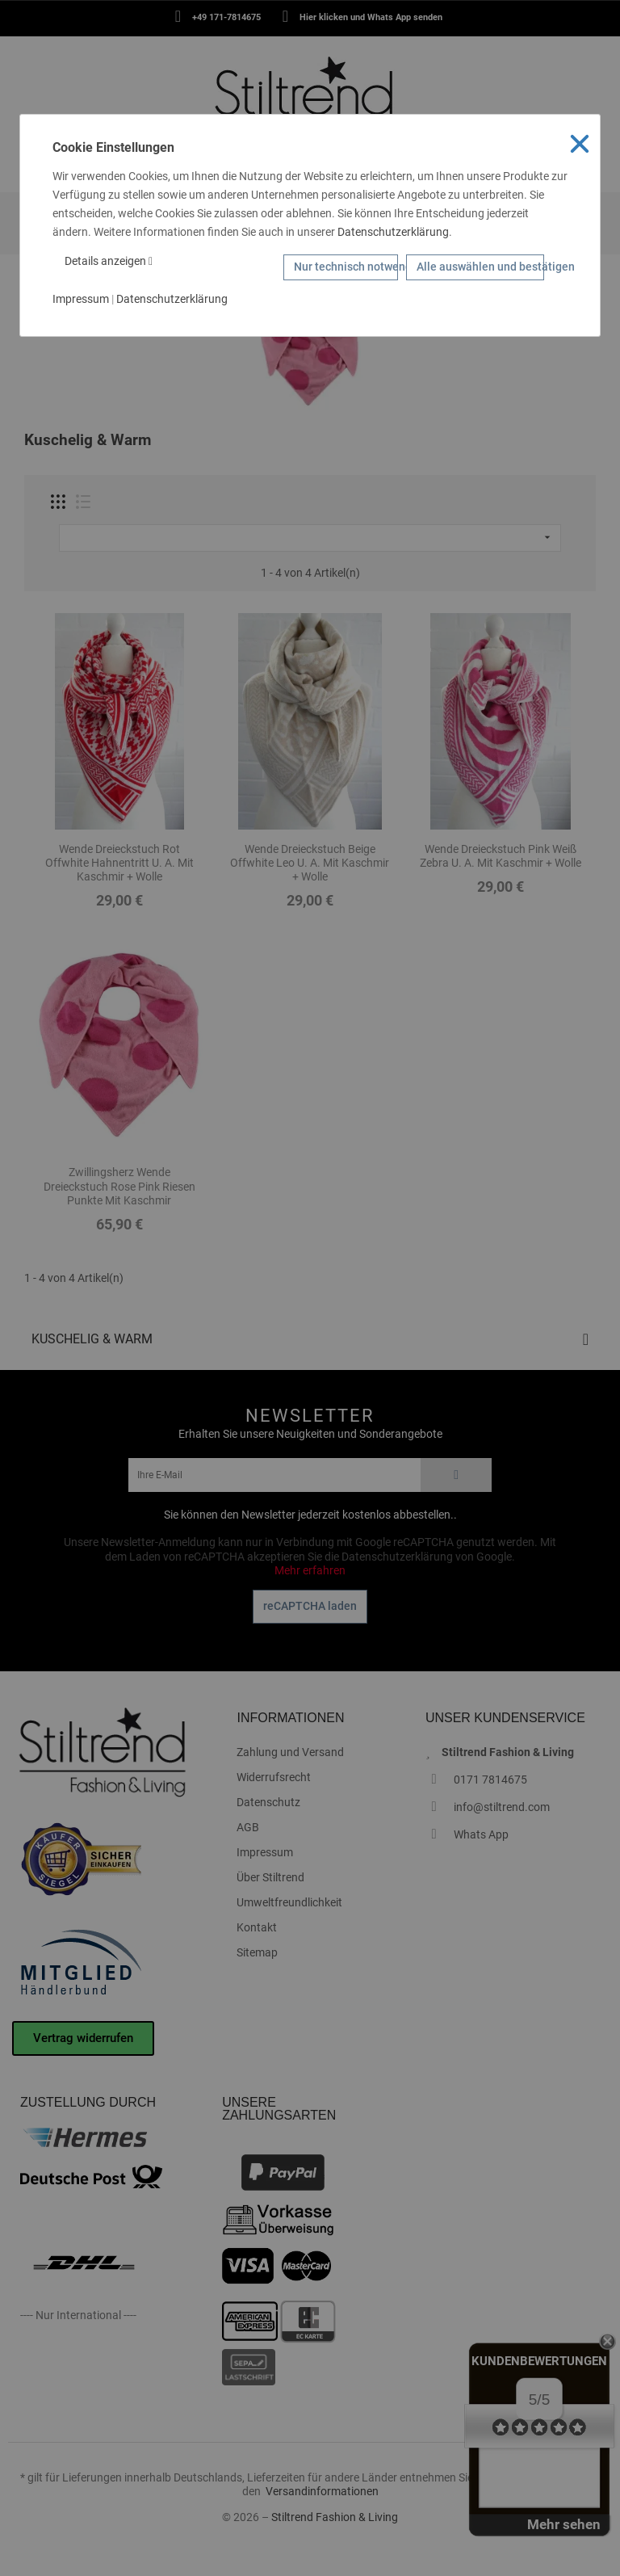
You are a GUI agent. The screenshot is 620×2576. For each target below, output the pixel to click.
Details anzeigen (109, 260)
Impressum (80, 298)
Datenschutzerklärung (393, 231)
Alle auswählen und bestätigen (480, 266)
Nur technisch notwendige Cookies (346, 266)
